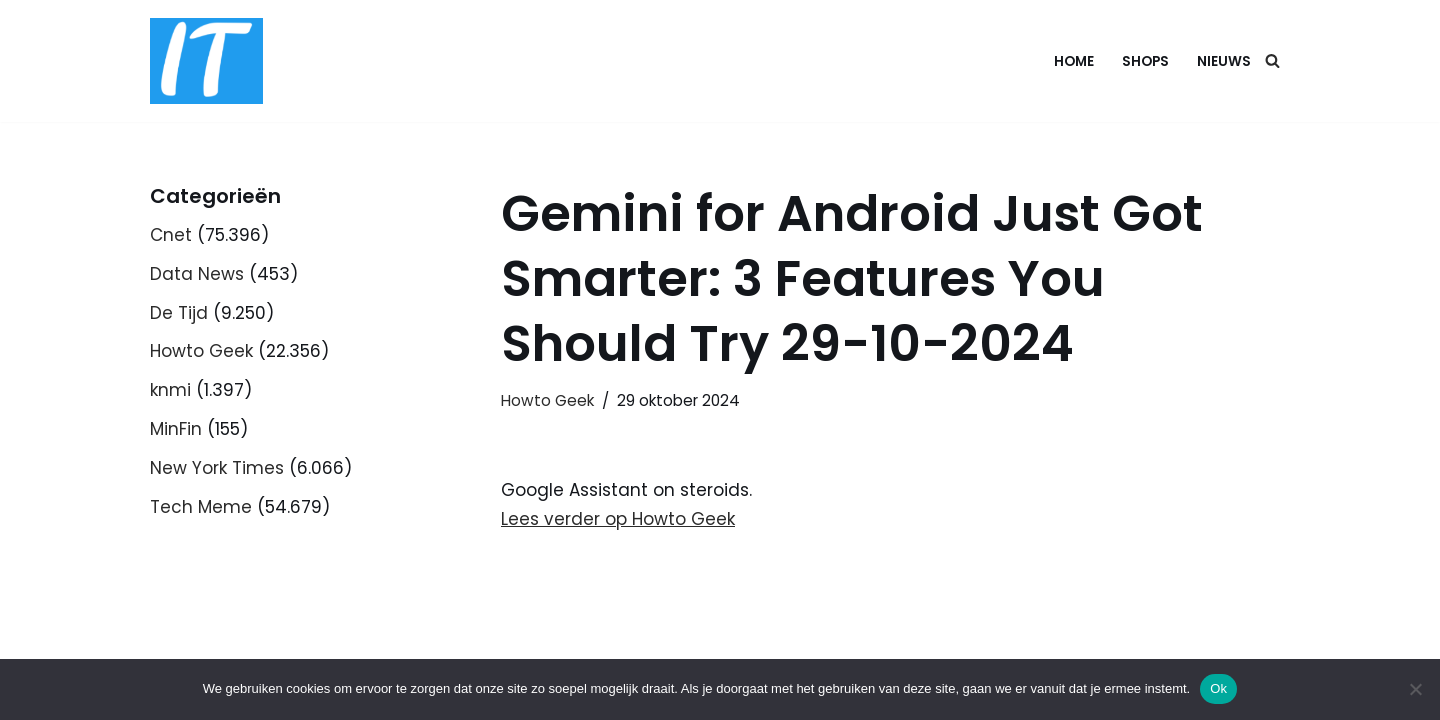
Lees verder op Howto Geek (618, 519)
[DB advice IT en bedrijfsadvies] (206, 61)
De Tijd (179, 313)
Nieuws (1224, 61)
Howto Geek (201, 351)
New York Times (217, 468)
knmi (170, 390)
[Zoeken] (1272, 60)
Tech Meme (201, 507)
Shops (1145, 61)
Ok (1218, 688)
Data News (197, 274)
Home (1074, 61)
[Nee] (1415, 689)
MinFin (176, 429)
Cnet (171, 235)
